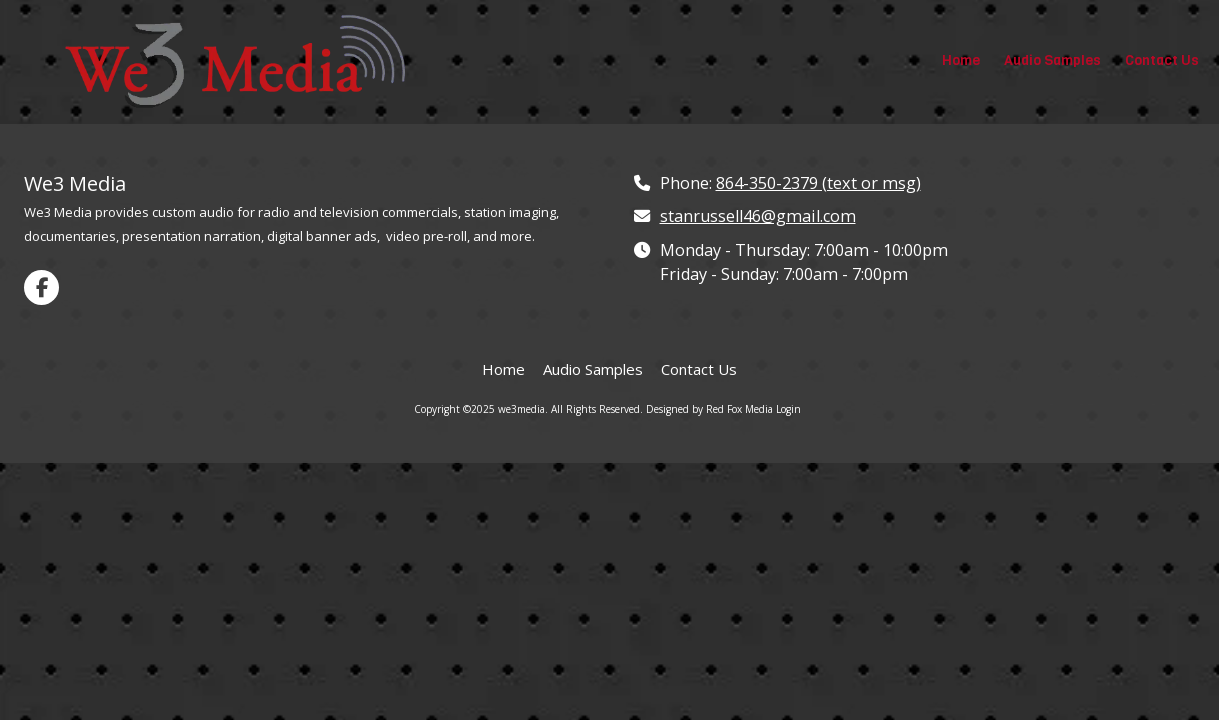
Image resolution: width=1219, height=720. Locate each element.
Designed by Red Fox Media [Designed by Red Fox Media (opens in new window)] (709, 409)
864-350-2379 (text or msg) (818, 183)
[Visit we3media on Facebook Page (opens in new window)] (41, 287)
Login (788, 409)
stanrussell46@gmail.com (758, 216)
